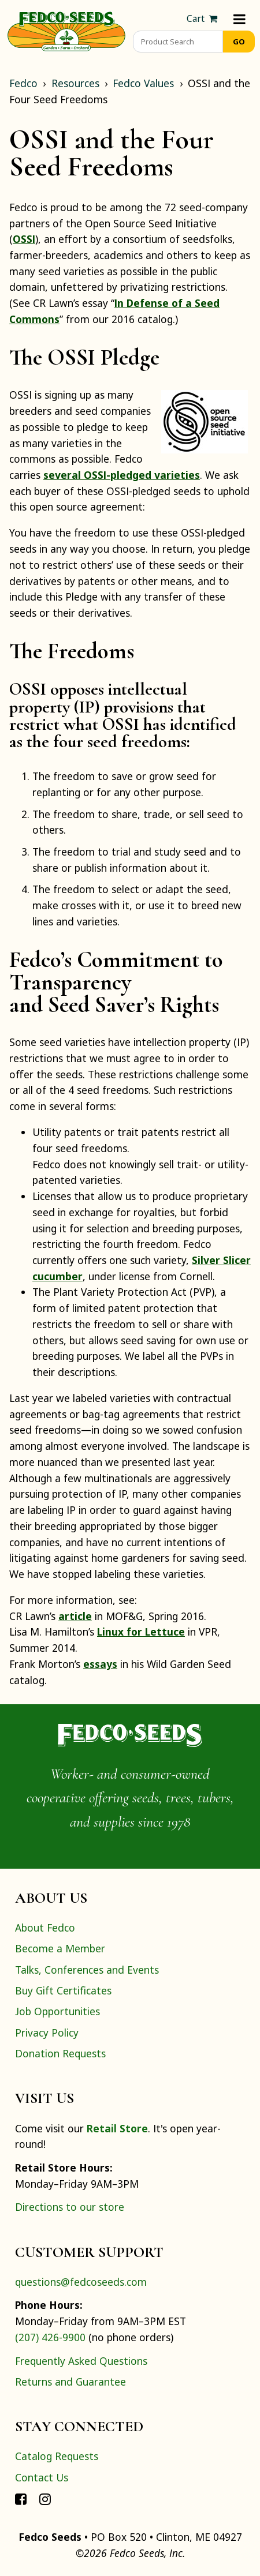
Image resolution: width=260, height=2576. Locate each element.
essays (100, 1664)
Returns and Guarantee (70, 2381)
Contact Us (41, 2477)
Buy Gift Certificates (63, 1990)
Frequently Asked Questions (81, 2361)
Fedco (23, 83)
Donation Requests (60, 2053)
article (75, 1616)
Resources (75, 83)
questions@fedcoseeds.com (81, 2282)
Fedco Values (143, 83)
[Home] (66, 30)
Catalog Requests (56, 2456)
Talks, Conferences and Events (87, 1970)
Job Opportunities (57, 2011)
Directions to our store (69, 2207)
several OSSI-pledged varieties (121, 475)
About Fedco (45, 1927)
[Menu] (239, 19)
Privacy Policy (47, 2032)
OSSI (24, 239)
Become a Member (60, 1948)
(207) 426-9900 (50, 2337)
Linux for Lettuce (141, 1631)
